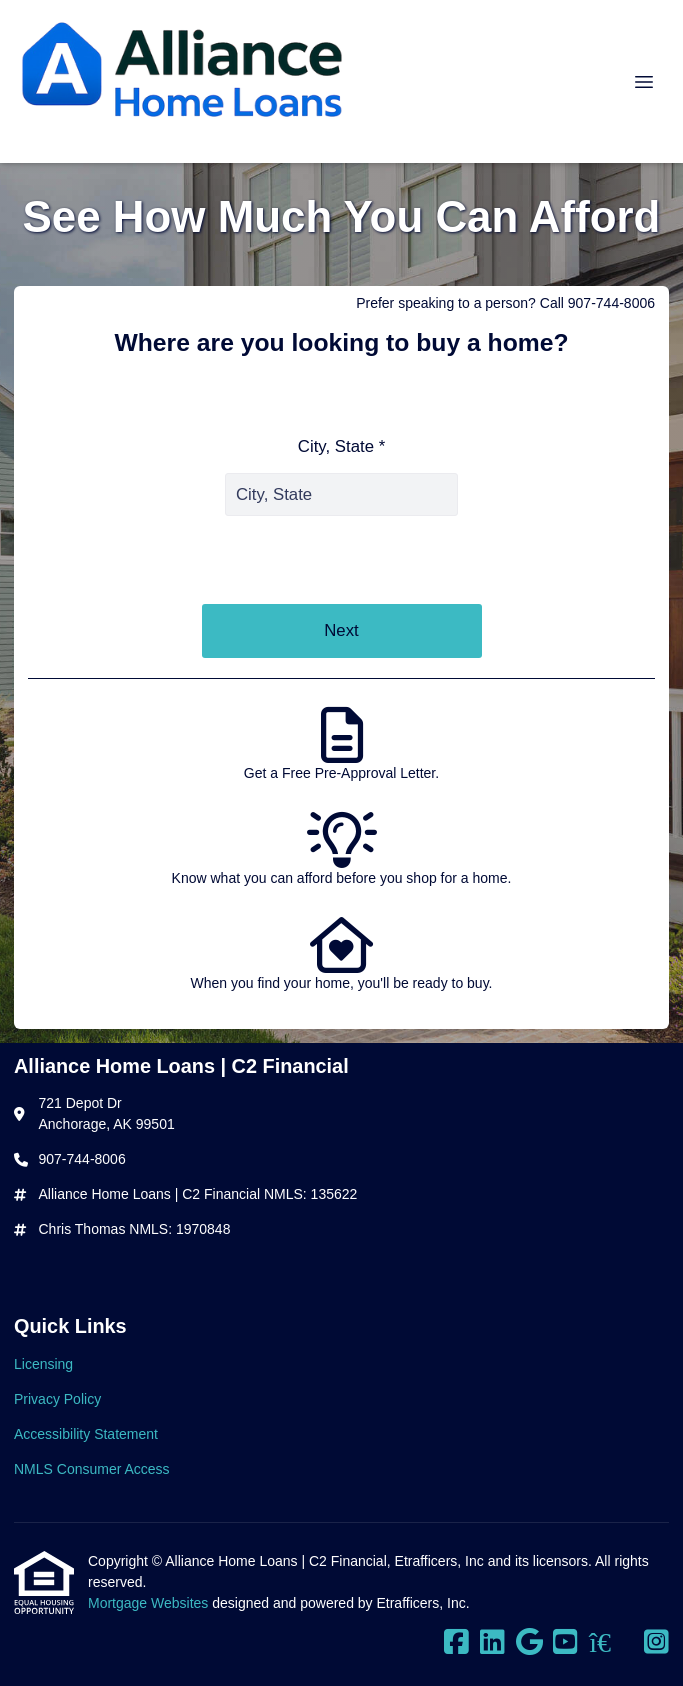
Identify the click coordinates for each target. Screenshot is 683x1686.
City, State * (341, 446)
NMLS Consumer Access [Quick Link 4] (92, 1469)
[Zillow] (611, 1643)
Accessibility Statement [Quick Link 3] (86, 1434)
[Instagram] (656, 1643)
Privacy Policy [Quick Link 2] (57, 1399)
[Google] (529, 1643)
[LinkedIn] (492, 1643)
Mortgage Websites (150, 1603)
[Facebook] (456, 1643)
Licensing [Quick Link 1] (43, 1364)
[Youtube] (565, 1643)
